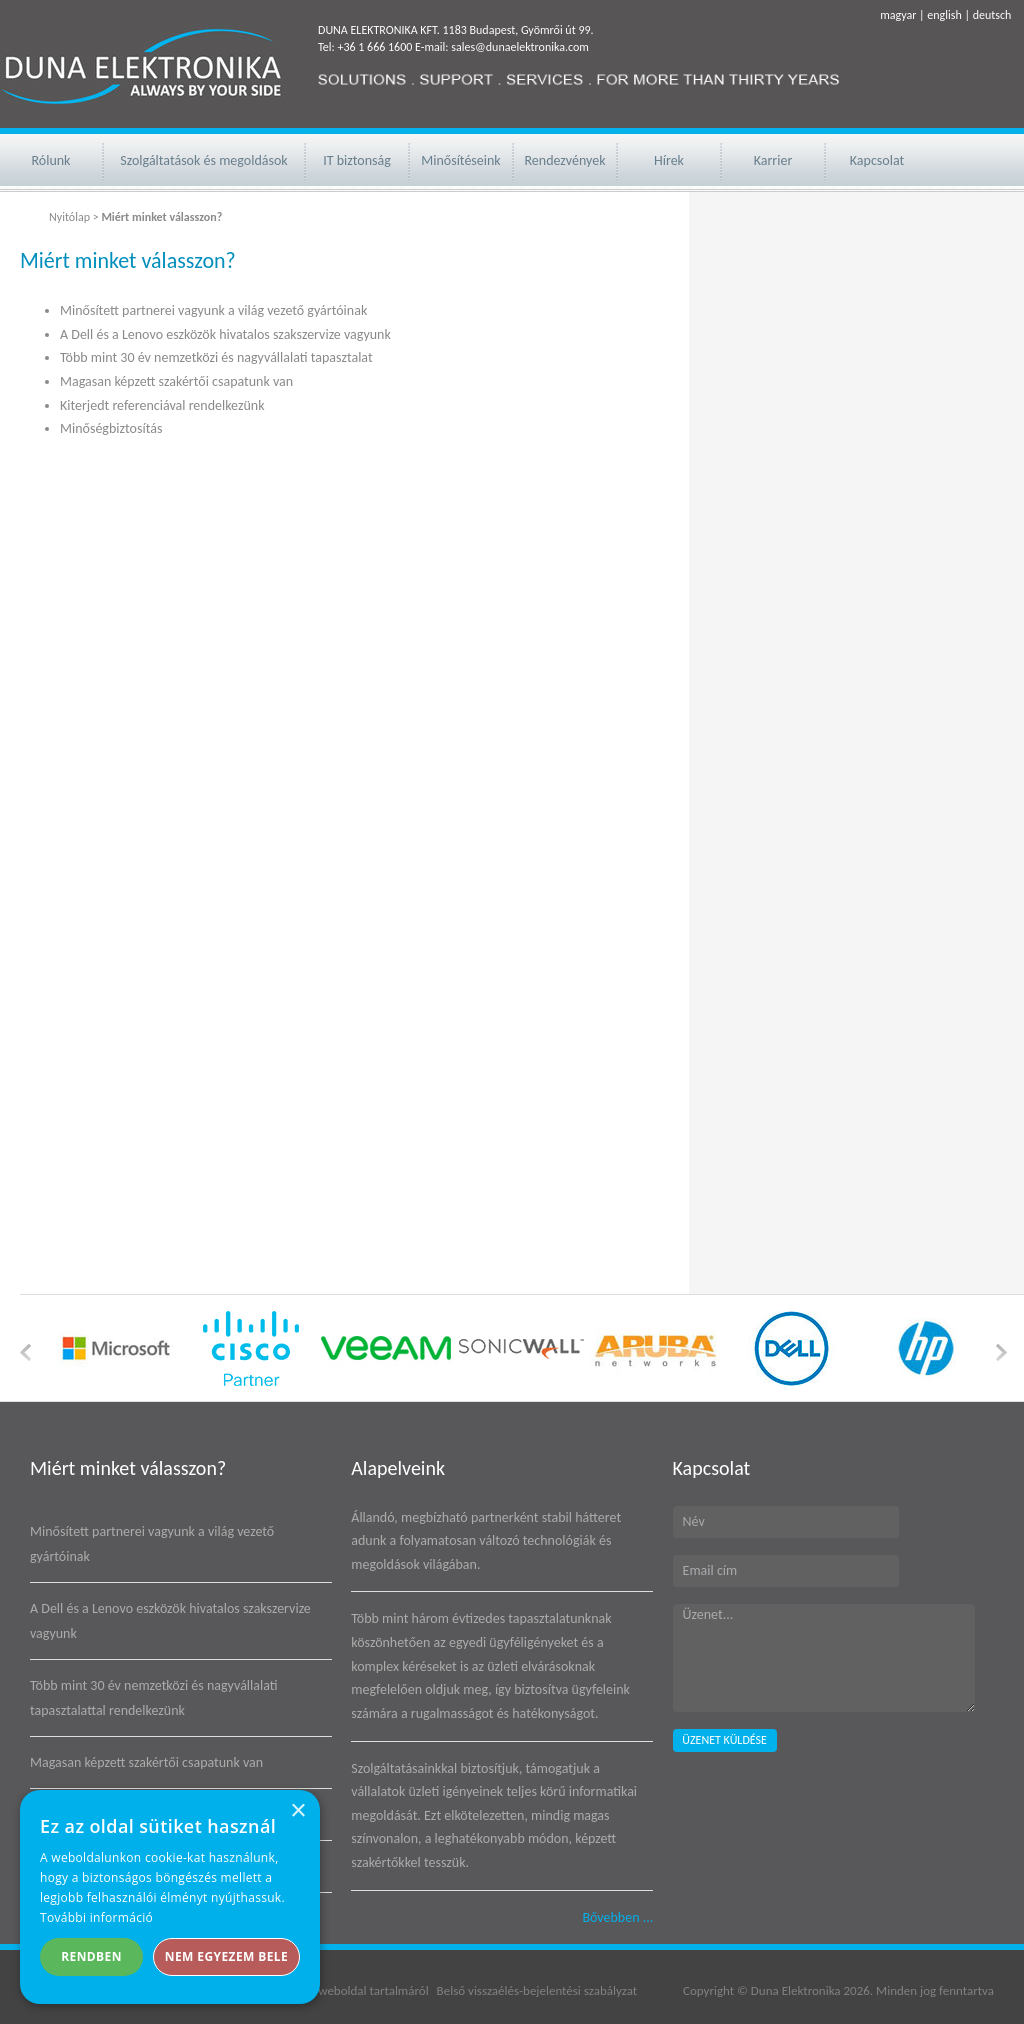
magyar (898, 15)
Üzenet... (824, 1658)
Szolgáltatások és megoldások (203, 160)
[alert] (170, 1897)
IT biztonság (357, 160)
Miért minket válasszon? (128, 1468)
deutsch (992, 15)
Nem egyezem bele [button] (226, 1956)
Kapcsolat (877, 160)
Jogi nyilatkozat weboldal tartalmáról (332, 1990)
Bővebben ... (617, 1917)
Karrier (773, 160)
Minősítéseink (461, 160)
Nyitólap (69, 217)
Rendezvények (564, 160)
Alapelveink (398, 1468)
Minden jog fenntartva (935, 1990)
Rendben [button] (91, 1956)
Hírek (669, 160)
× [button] (297, 1811)
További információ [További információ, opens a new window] (96, 1917)
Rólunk (51, 160)
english (944, 15)
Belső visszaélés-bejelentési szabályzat (537, 1990)
